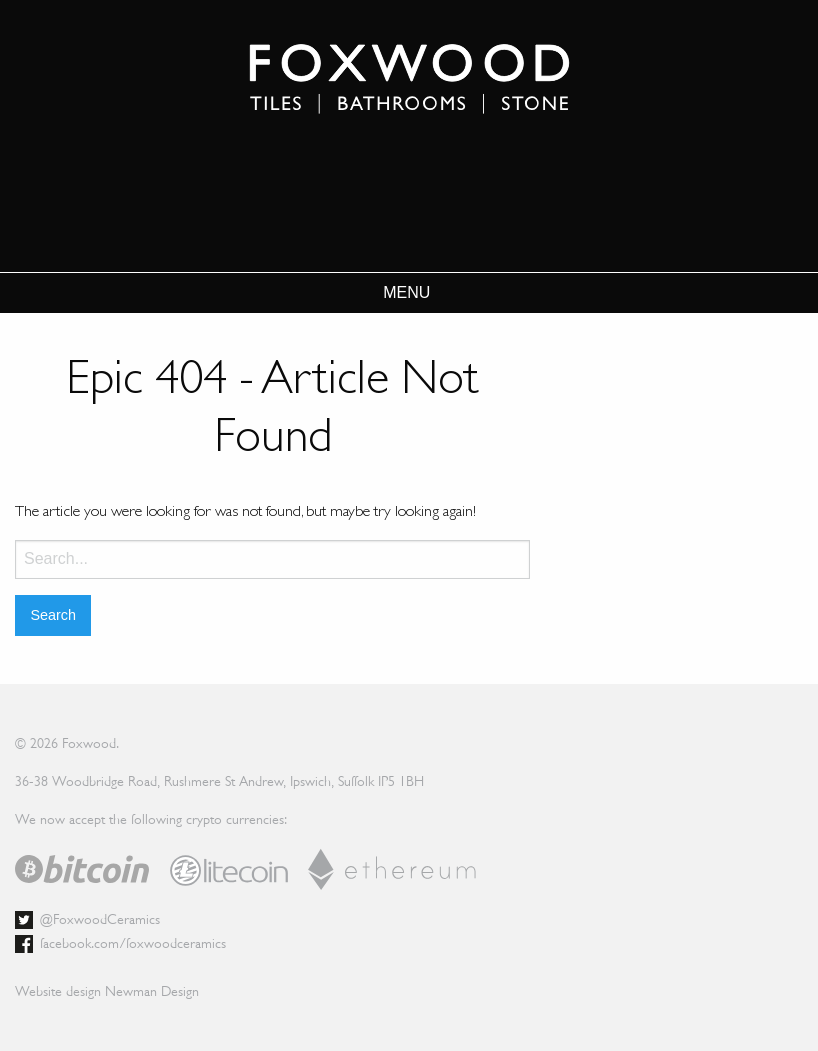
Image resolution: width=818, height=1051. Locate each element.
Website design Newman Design (107, 991)
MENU (406, 293)
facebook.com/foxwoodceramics (133, 943)
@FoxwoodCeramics (100, 919)
